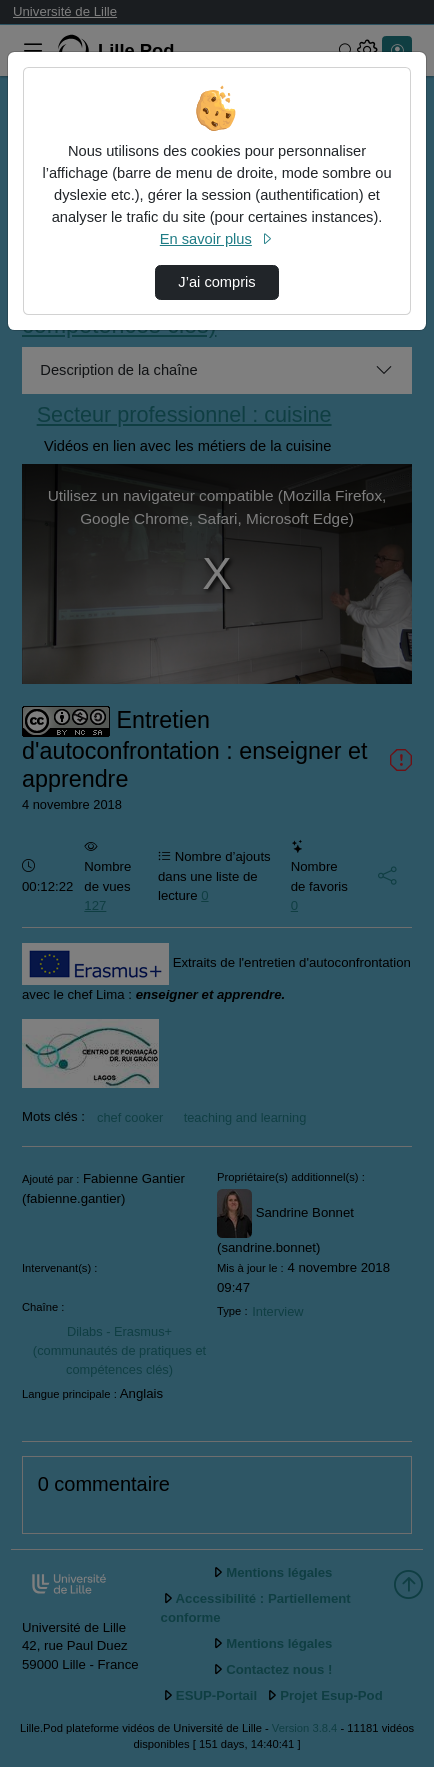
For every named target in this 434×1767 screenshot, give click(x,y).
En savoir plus (217, 239)
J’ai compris (216, 282)
